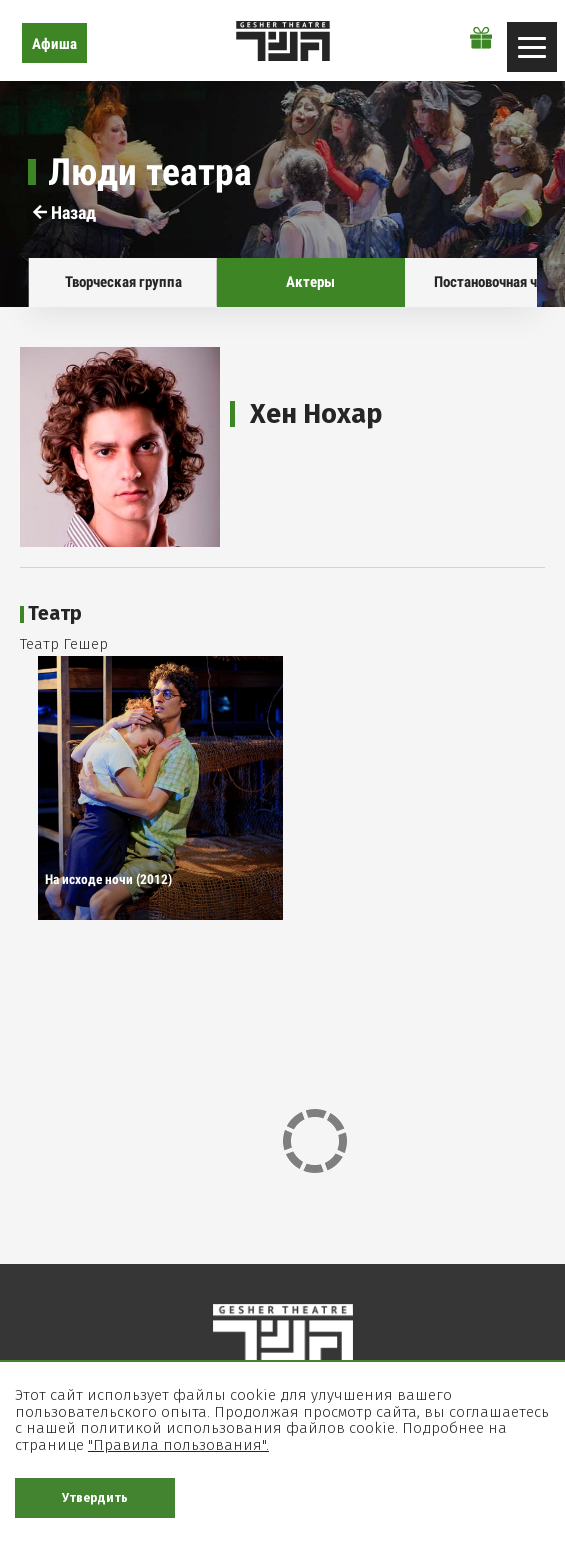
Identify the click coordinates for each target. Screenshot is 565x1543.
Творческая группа (122, 282)
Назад (64, 212)
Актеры (310, 282)
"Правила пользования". (178, 1445)
